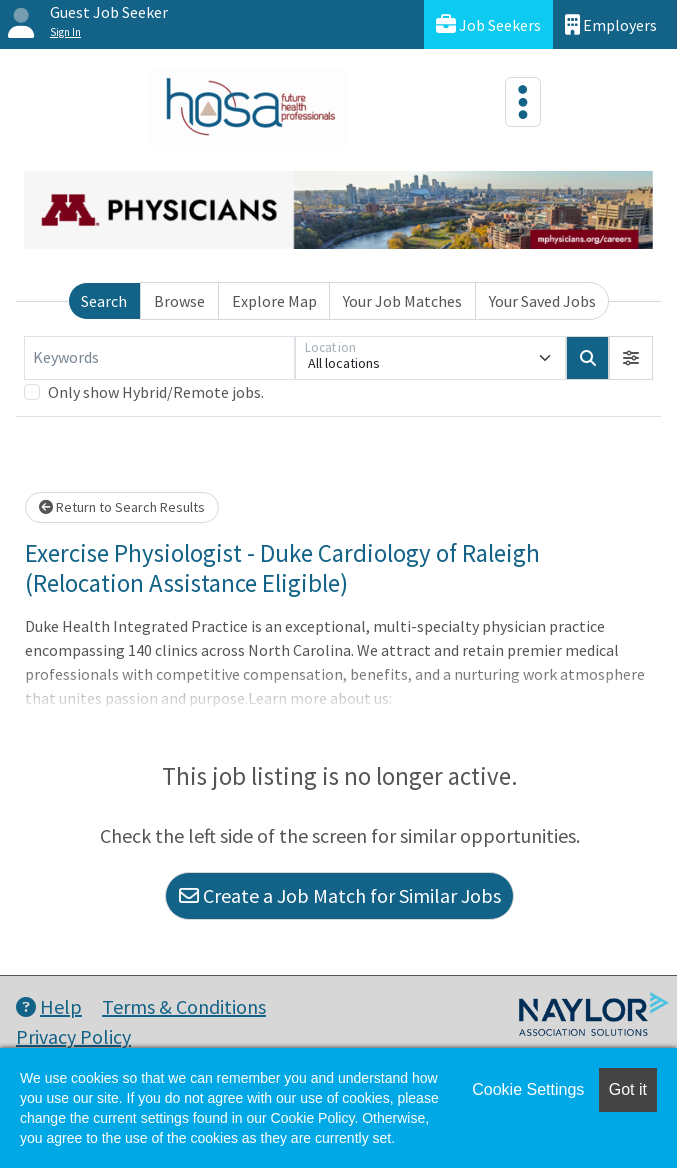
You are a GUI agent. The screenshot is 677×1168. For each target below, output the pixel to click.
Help (49, 1006)
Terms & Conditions (184, 1006)
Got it (628, 1089)
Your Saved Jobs (542, 301)
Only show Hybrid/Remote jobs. (156, 392)
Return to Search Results (122, 507)
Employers (611, 24)
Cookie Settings (528, 1089)
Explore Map (274, 301)
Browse (179, 301)
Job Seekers (488, 24)
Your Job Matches (402, 301)
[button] (631, 358)
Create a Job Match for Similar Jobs (340, 895)
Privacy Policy (73, 1036)
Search (104, 301)
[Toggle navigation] (523, 102)
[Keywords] (159, 358)
